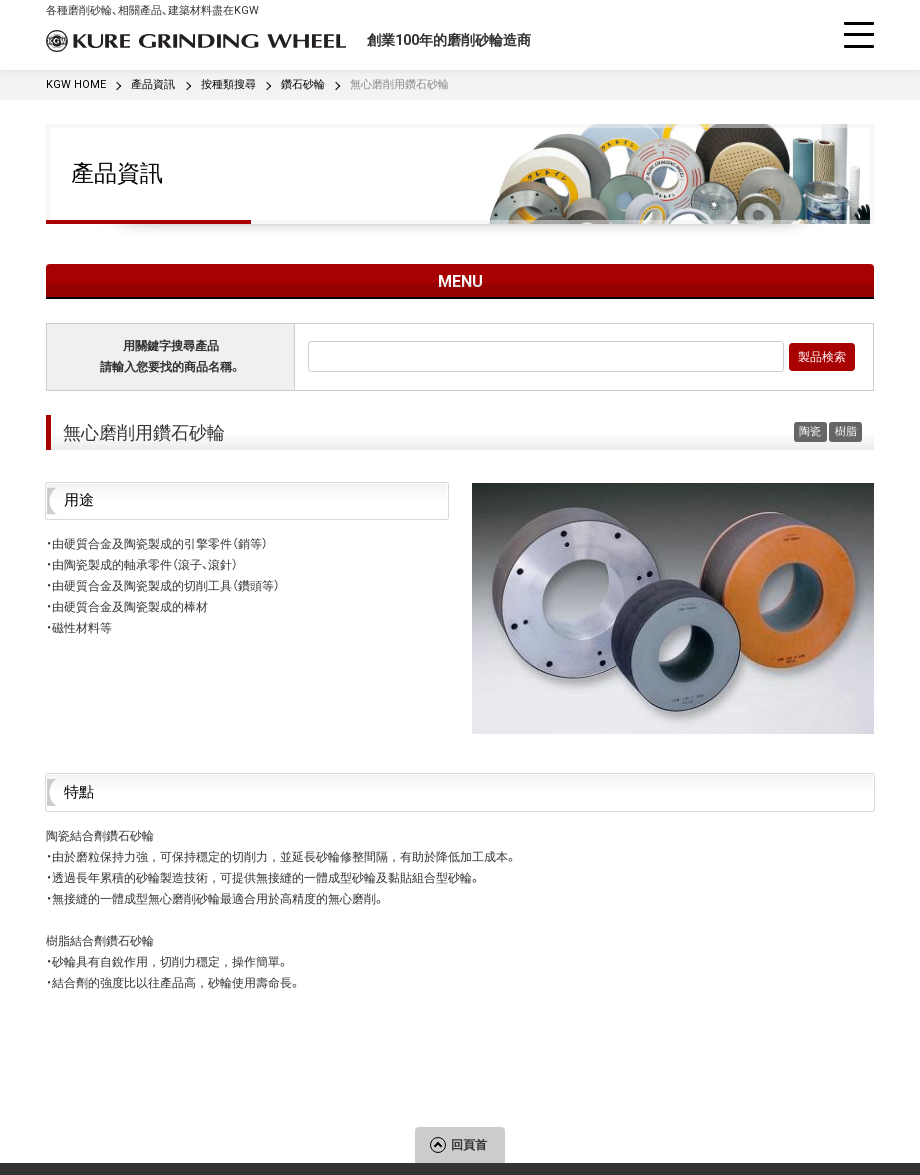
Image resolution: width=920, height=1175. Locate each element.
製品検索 (822, 357)
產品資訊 (117, 173)
